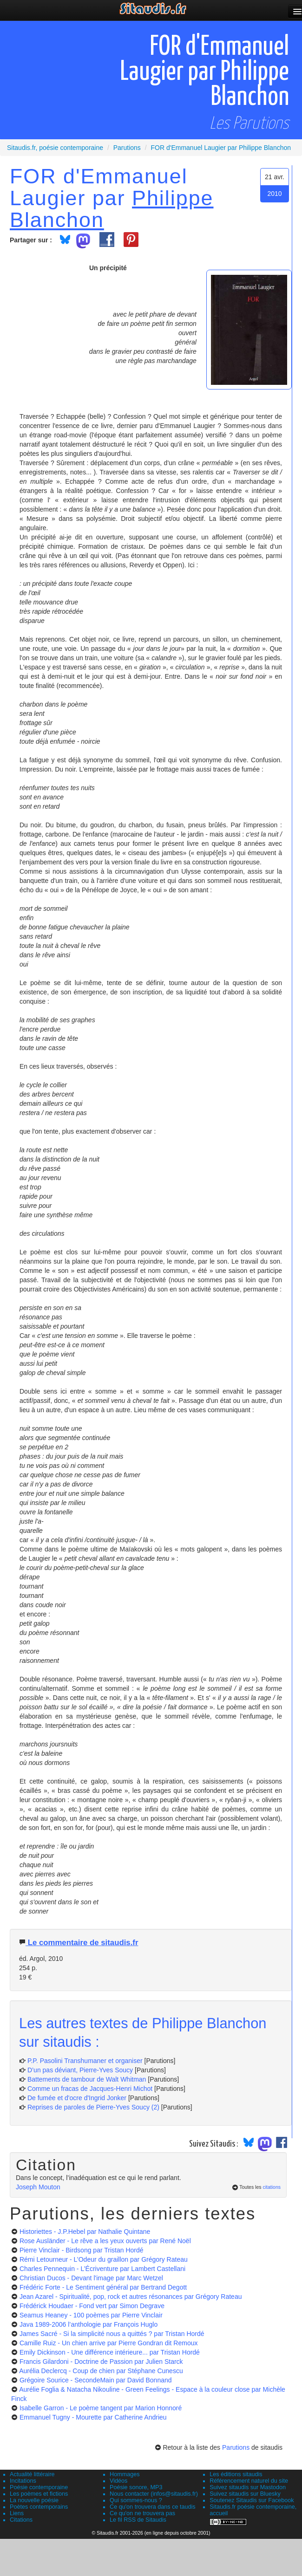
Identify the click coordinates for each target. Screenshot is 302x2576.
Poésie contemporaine (39, 2487)
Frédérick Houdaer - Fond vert (92, 2306)
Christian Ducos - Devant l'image (91, 2278)
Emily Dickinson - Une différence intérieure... (110, 2352)
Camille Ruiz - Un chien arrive (109, 2343)
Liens (17, 2513)
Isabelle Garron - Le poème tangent (101, 2408)
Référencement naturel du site (249, 2481)
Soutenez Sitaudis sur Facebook (252, 2500)
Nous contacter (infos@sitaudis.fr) (154, 2494)
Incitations (23, 2481)
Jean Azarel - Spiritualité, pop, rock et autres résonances (131, 2296)
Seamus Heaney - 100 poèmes (91, 2315)
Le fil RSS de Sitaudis (138, 2520)
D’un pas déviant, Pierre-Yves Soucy (80, 2070)
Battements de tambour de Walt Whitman (86, 2079)
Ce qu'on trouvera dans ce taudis (152, 2507)
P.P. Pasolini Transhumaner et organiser (85, 2060)
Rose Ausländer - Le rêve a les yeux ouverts (105, 2241)
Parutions (235, 2447)
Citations (21, 2520)
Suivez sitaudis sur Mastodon (248, 2487)
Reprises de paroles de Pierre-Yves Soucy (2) (93, 2107)
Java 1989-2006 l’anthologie (89, 2324)
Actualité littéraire (32, 2474)
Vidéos (118, 2481)
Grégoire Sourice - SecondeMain (96, 2380)
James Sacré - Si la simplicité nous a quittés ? (112, 2333)
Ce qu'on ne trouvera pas (142, 2513)
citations (272, 2187)
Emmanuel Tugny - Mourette (93, 2417)
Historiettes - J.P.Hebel (85, 2231)
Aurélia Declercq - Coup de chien (101, 2371)
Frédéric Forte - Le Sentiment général (103, 2287)
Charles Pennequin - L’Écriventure (102, 2268)
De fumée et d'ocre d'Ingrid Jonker (76, 2098)
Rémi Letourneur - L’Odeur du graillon (104, 2259)
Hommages (124, 2474)
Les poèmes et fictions (39, 2494)
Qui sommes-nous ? (136, 2500)
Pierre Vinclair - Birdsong (82, 2250)
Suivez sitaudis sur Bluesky (245, 2494)
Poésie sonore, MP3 (136, 2487)
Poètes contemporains (39, 2507)
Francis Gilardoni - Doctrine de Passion (101, 2361)
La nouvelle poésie (34, 2500)
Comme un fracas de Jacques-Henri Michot (89, 2088)
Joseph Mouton (38, 2187)
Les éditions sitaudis (236, 2474)
